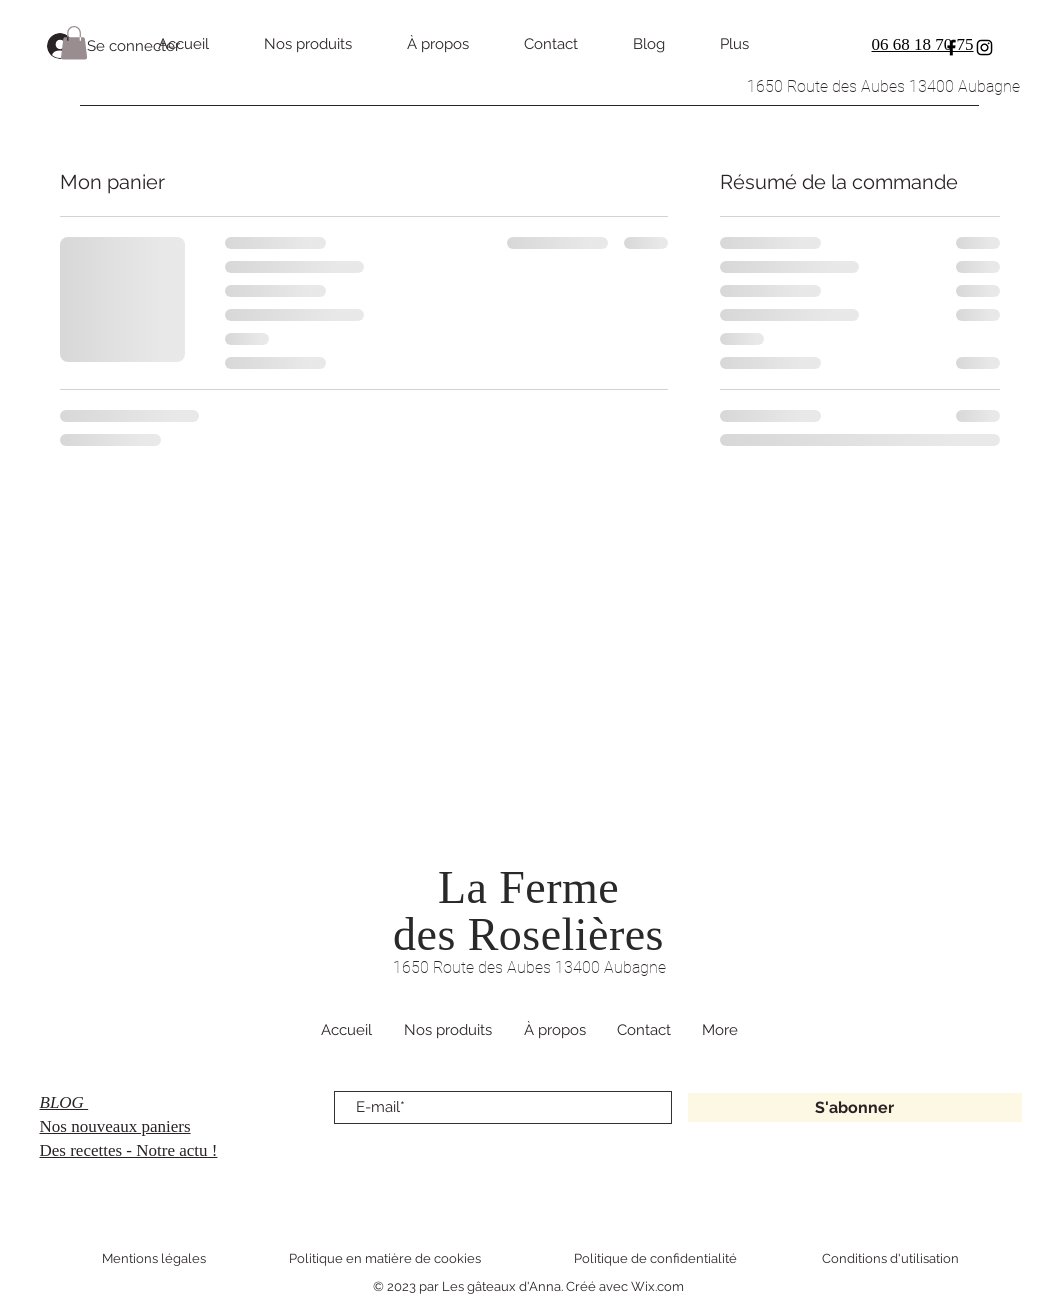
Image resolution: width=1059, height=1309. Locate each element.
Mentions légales (154, 1258)
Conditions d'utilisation (890, 1258)
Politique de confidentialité (655, 1258)
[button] (74, 42)
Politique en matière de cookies (386, 1258)
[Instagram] (984, 47)
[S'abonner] (855, 1107)
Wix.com (657, 1286)
